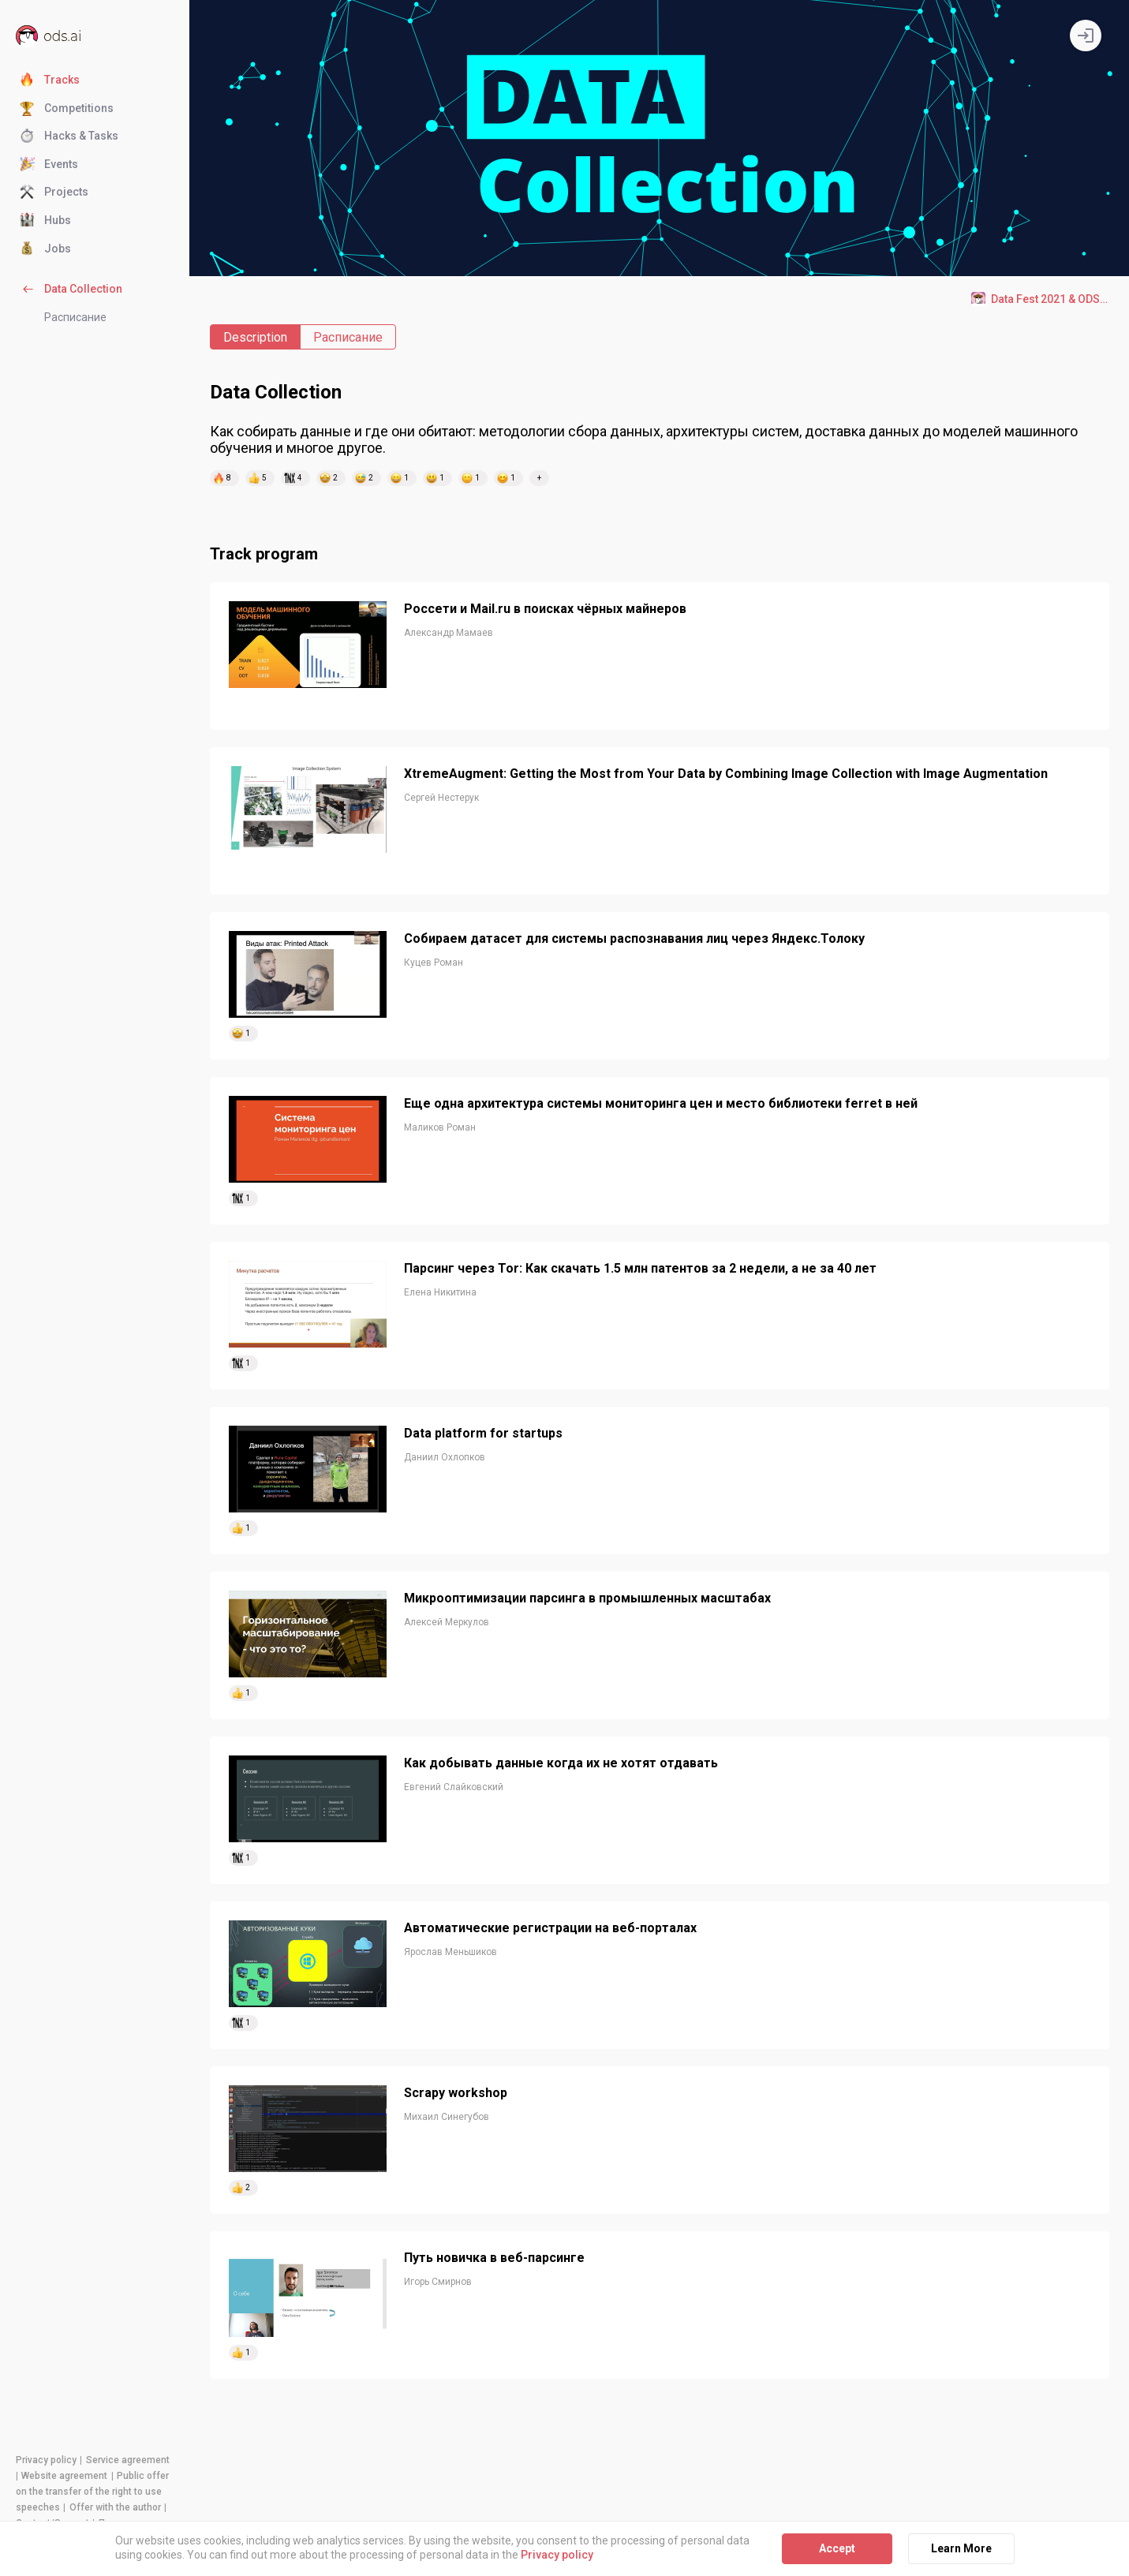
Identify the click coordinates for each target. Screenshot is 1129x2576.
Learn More (961, 2548)
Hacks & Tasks (69, 136)
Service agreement (128, 2460)
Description (255, 337)
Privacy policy (46, 2460)
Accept (837, 2548)
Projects (54, 192)
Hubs (45, 221)
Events (49, 165)
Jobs (45, 249)
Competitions (67, 109)
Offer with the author (115, 2507)
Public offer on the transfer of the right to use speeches (92, 2491)
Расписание (75, 317)
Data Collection (71, 289)
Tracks (50, 80)
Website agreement (64, 2475)
